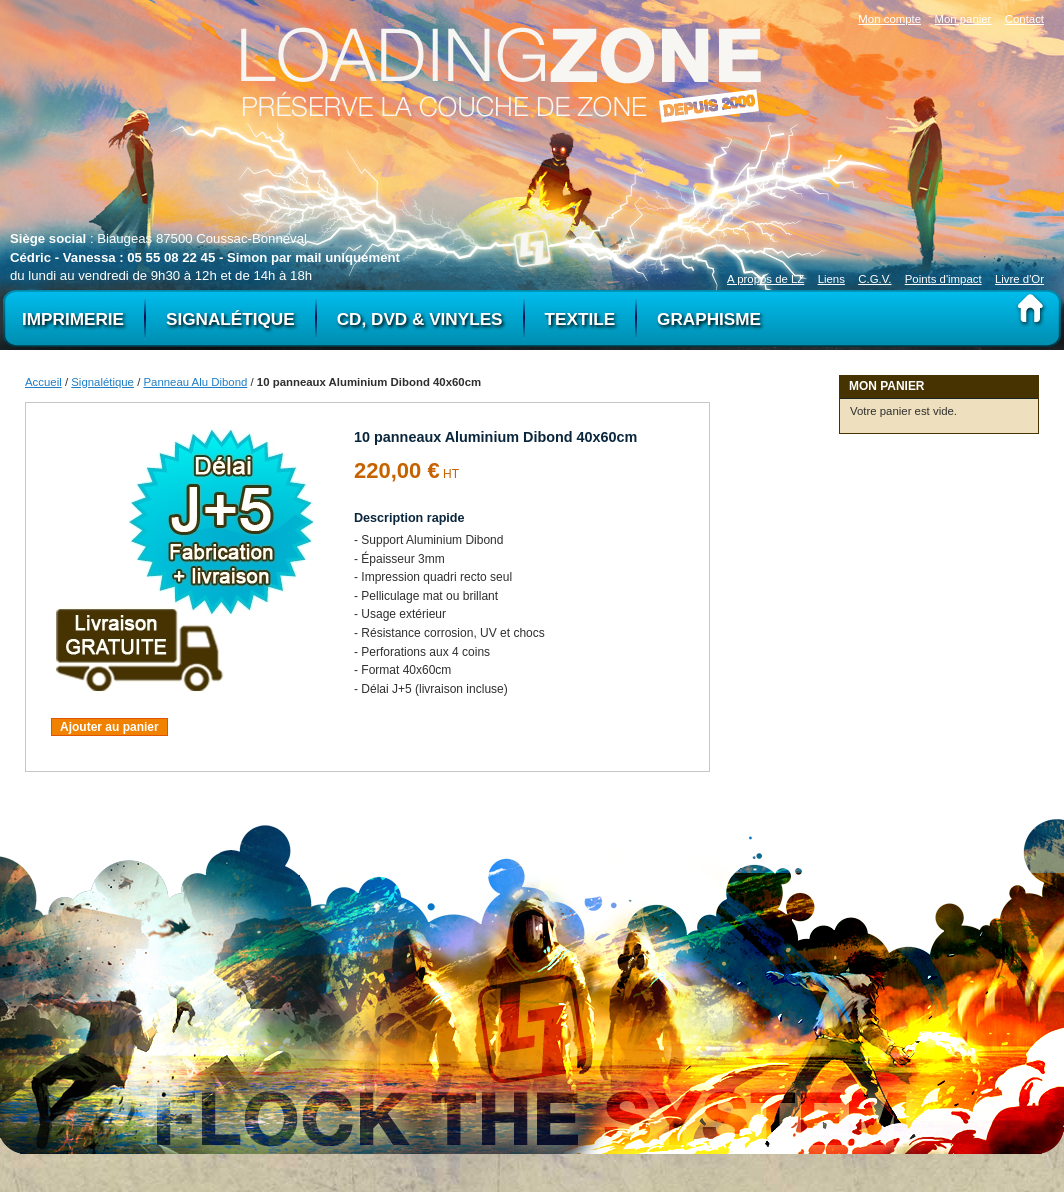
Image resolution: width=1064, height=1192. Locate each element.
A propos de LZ (765, 279)
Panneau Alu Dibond (195, 382)
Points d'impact (943, 279)
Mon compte (889, 19)
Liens (831, 279)
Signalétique (102, 382)
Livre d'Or (1019, 279)
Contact (1024, 19)
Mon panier (962, 19)
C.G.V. (874, 279)
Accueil (43, 382)
